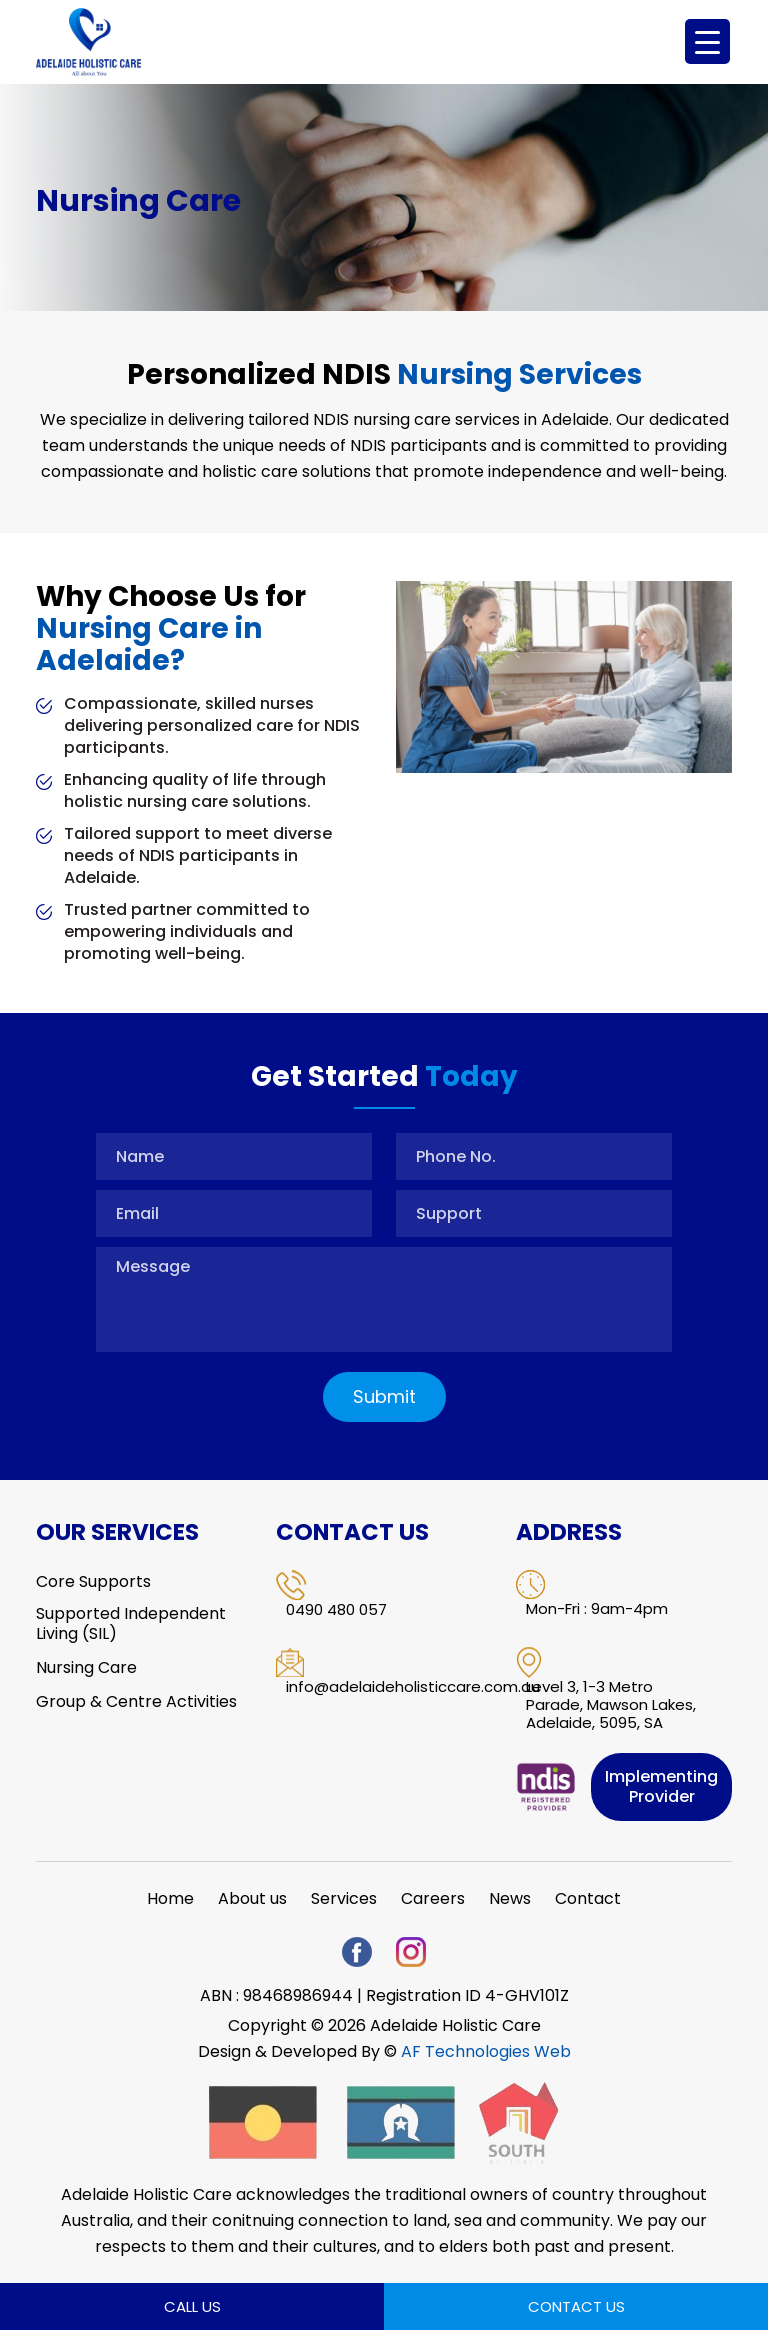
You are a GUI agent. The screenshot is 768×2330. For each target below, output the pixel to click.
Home (170, 1899)
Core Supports (93, 1582)
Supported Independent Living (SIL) (131, 1624)
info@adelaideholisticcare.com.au (413, 1687)
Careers (433, 1899)
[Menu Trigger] (707, 41)
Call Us (192, 2306)
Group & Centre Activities (136, 1702)
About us (252, 1899)
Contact (588, 1899)
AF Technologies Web (486, 2051)
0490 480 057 (336, 1610)
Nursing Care (86, 1668)
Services (344, 1899)
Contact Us (576, 2306)
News (510, 1899)
